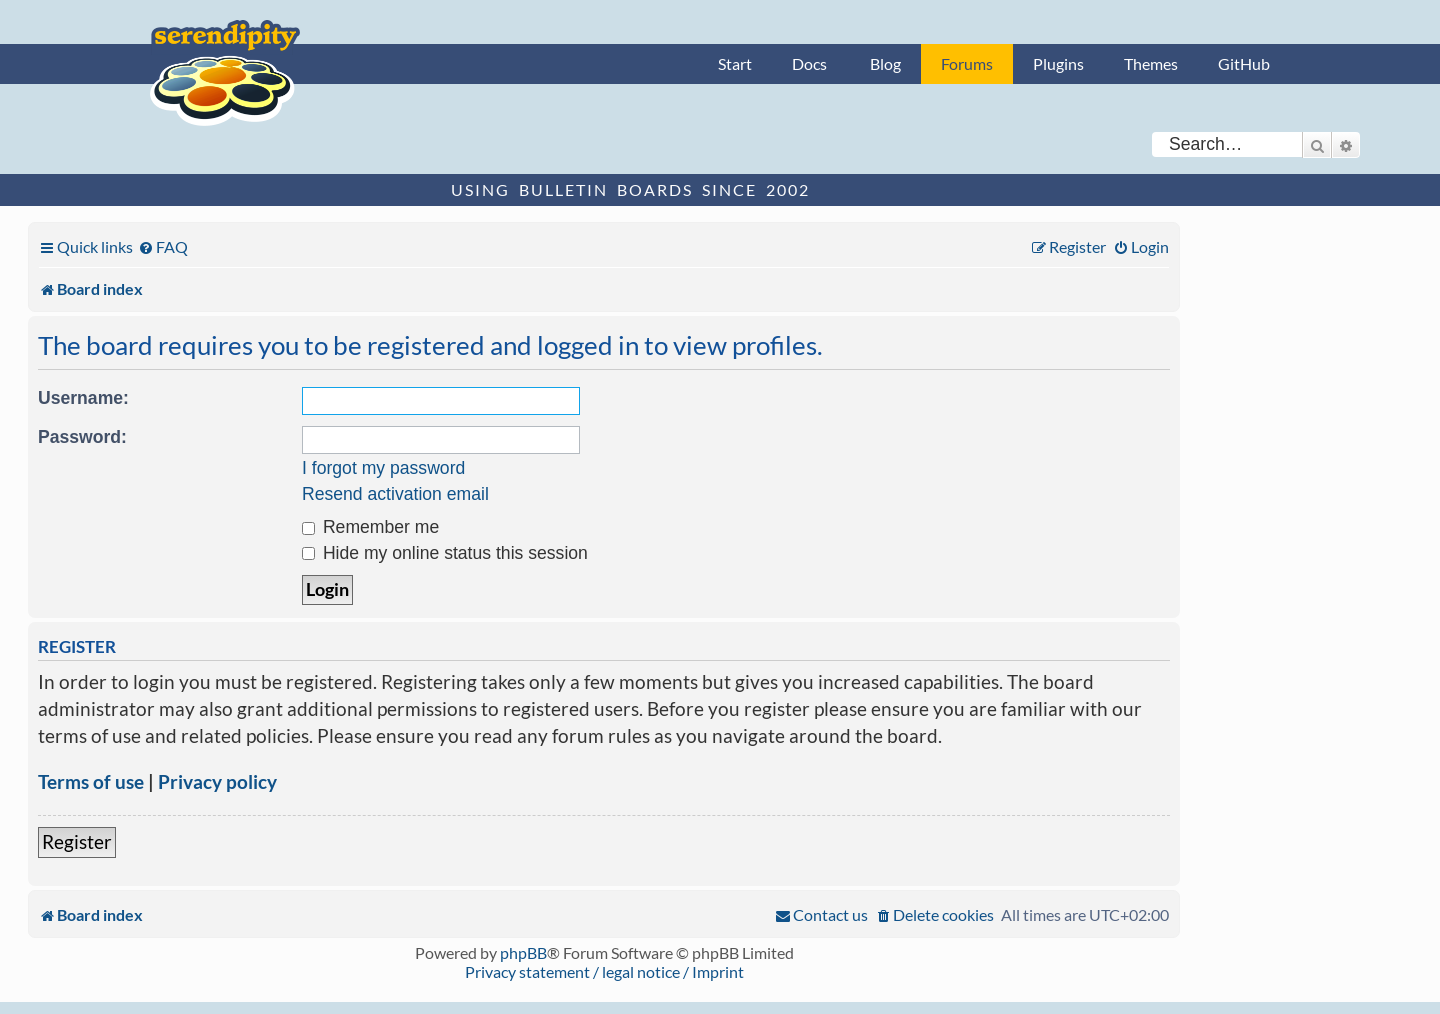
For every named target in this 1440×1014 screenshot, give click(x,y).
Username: (83, 398)
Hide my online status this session (445, 553)
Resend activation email (395, 494)
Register (77, 841)
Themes (1151, 63)
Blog (885, 63)
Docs (809, 63)
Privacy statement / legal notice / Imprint (604, 971)
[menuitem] (163, 246)
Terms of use (91, 781)
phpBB (523, 952)
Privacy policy (217, 781)
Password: (82, 437)
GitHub (1244, 63)
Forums (967, 63)
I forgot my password (383, 468)
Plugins (1058, 63)
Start (735, 63)
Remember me (370, 527)
